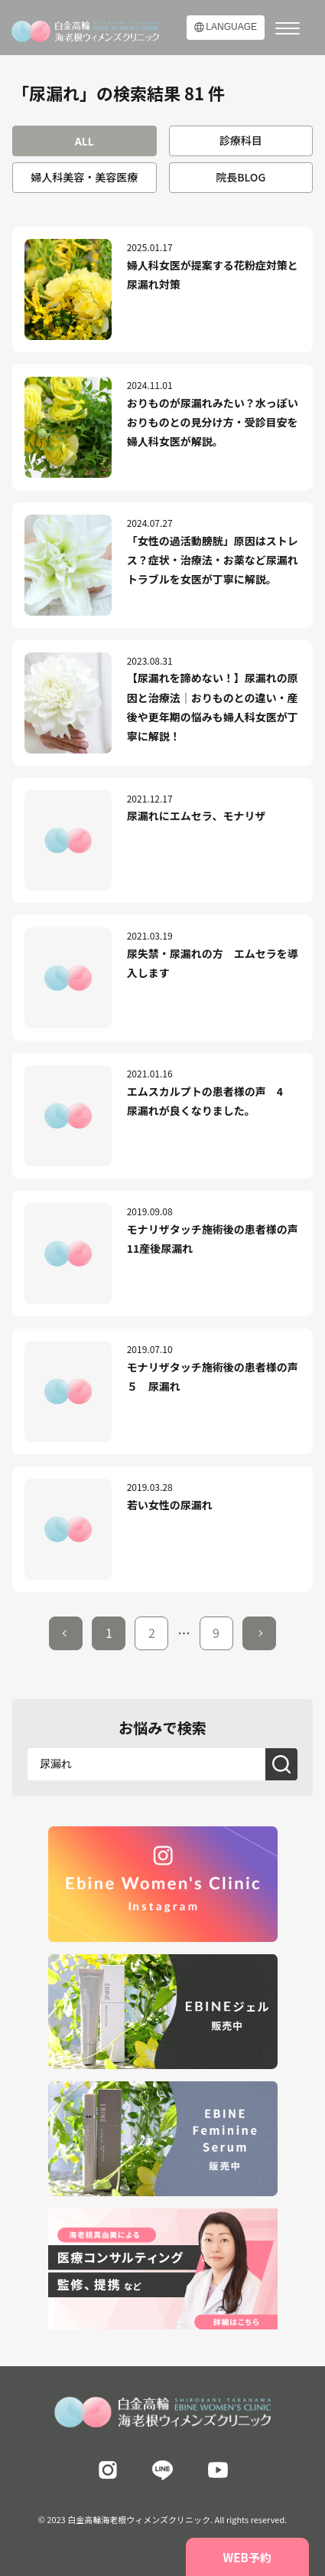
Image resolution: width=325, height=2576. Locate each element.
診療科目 (240, 140)
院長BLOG (240, 177)
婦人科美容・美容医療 (84, 177)
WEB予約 (247, 2557)
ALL (84, 141)
